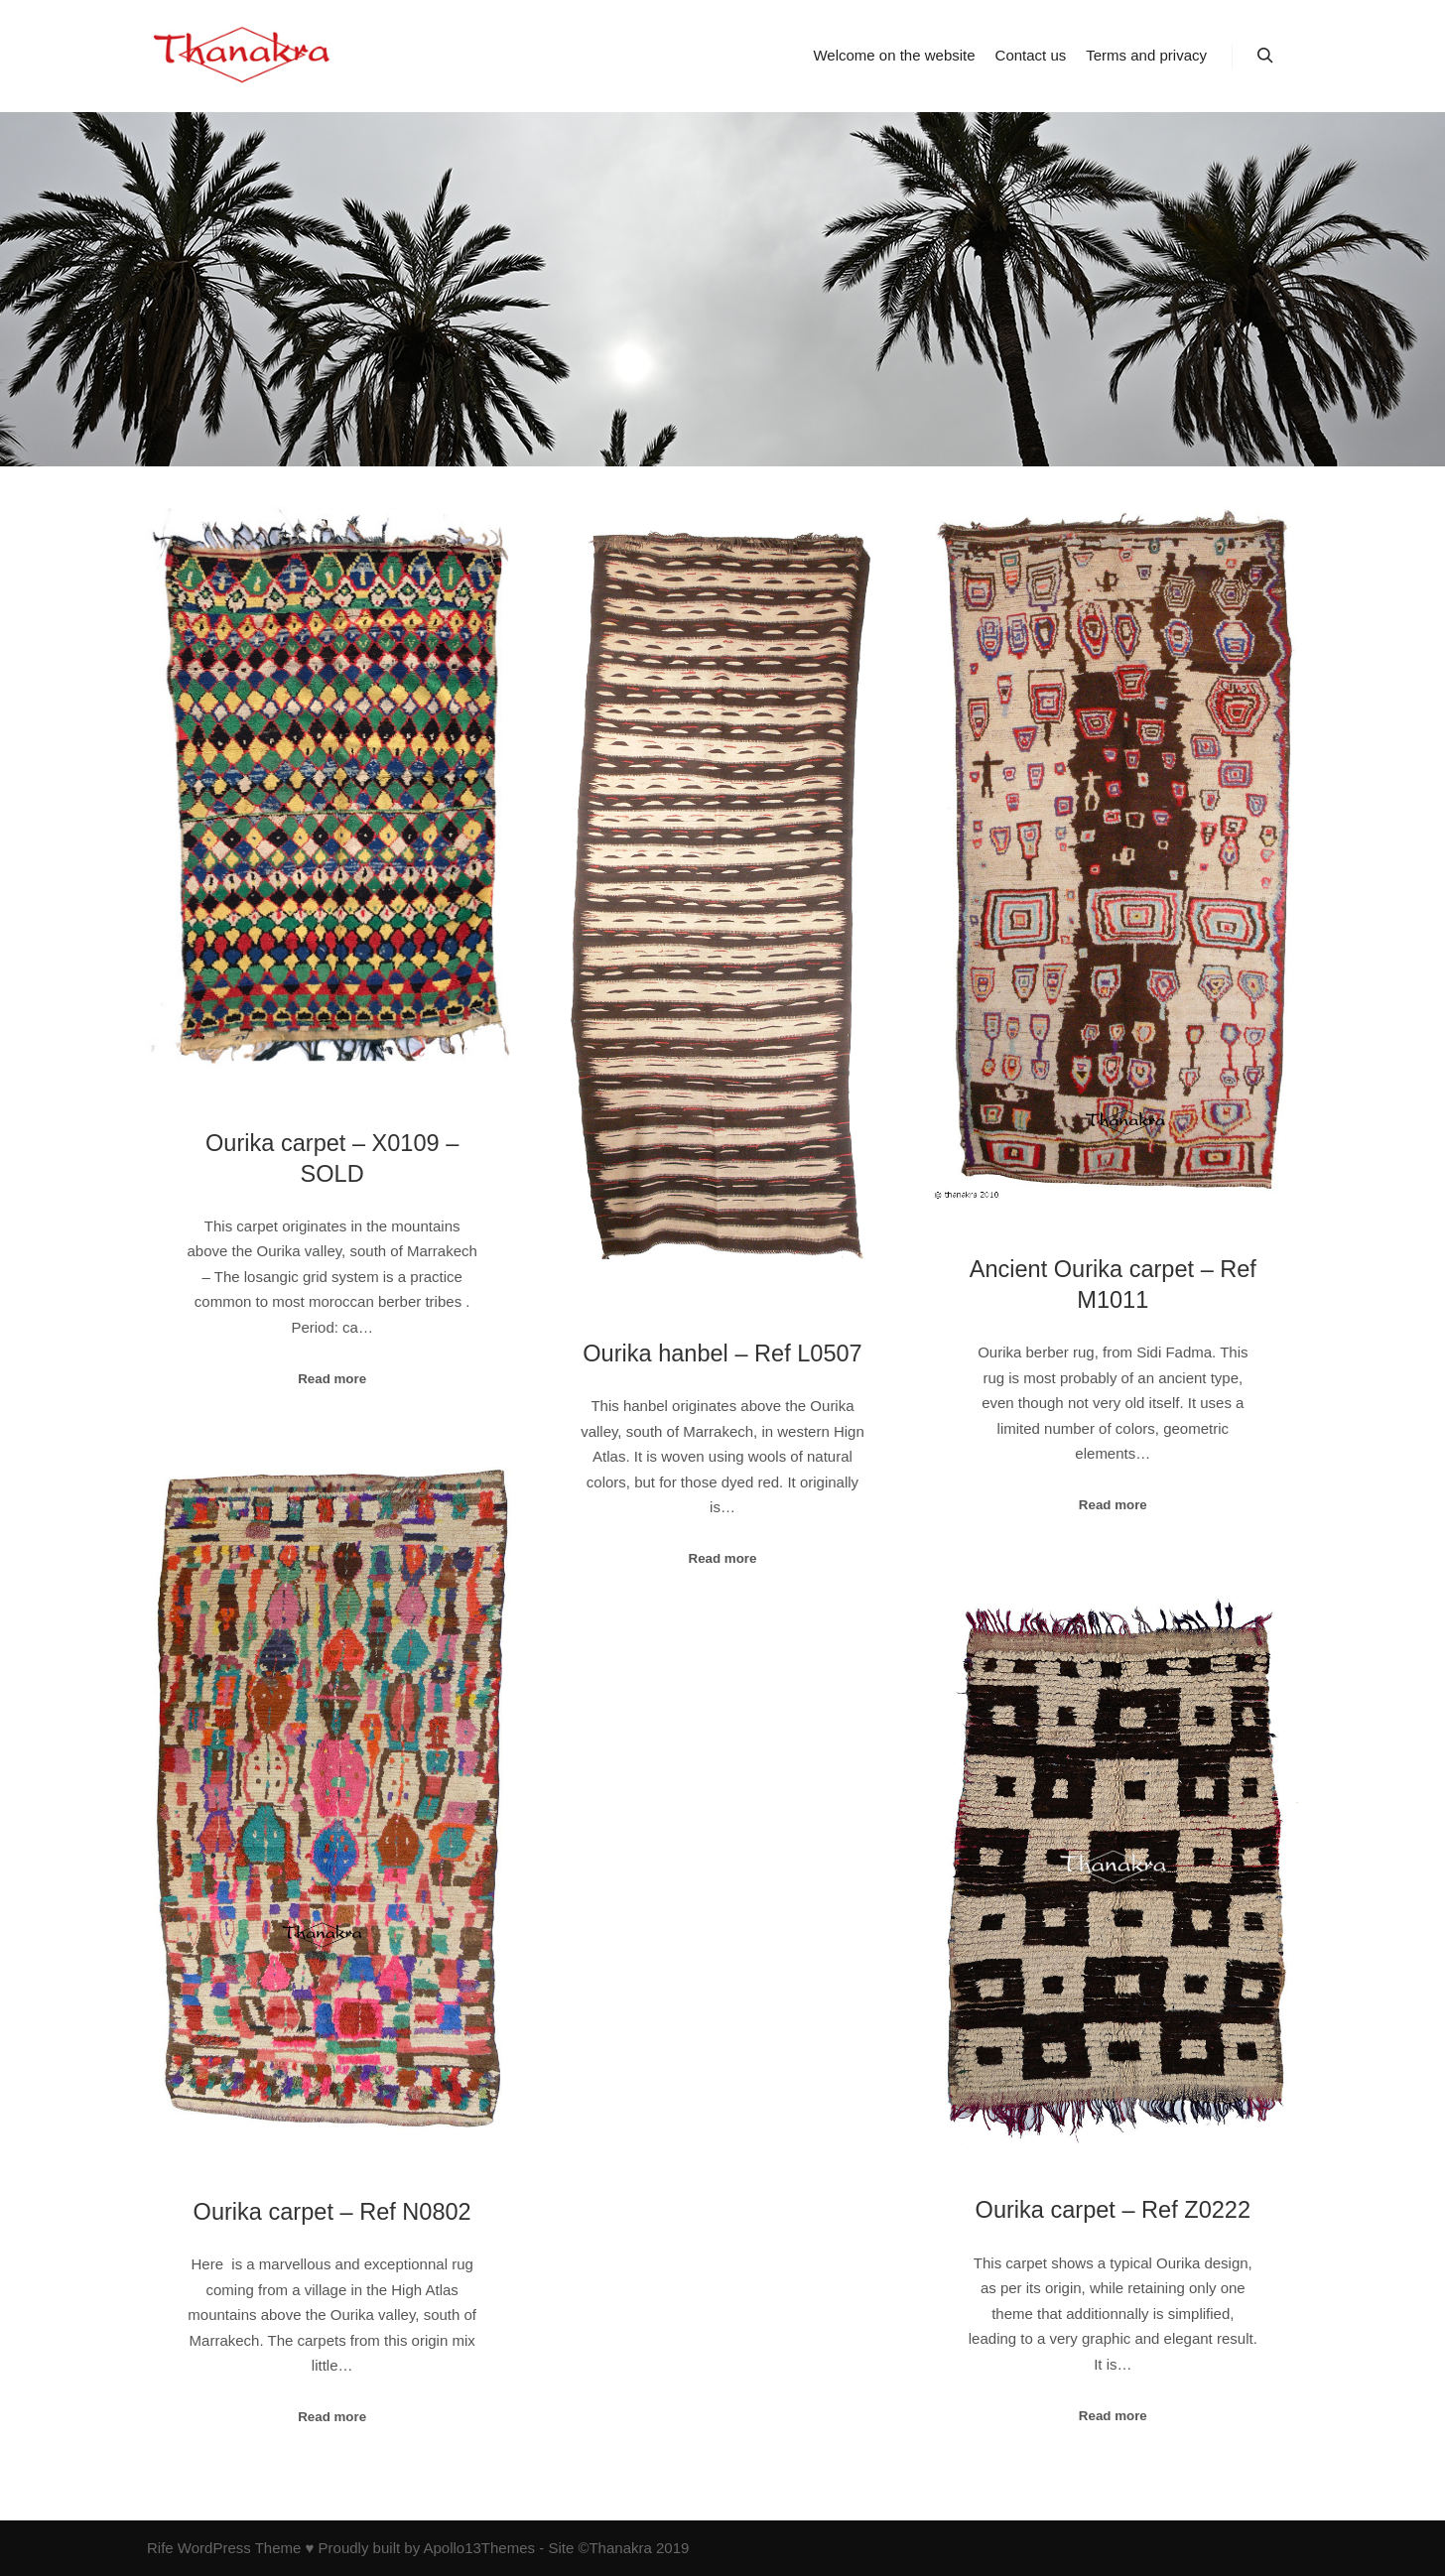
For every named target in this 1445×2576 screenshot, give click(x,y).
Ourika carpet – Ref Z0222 (1113, 2210)
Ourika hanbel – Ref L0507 (722, 1353)
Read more (332, 1378)
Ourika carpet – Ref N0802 (332, 2212)
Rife (160, 2547)
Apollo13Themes (479, 2547)
